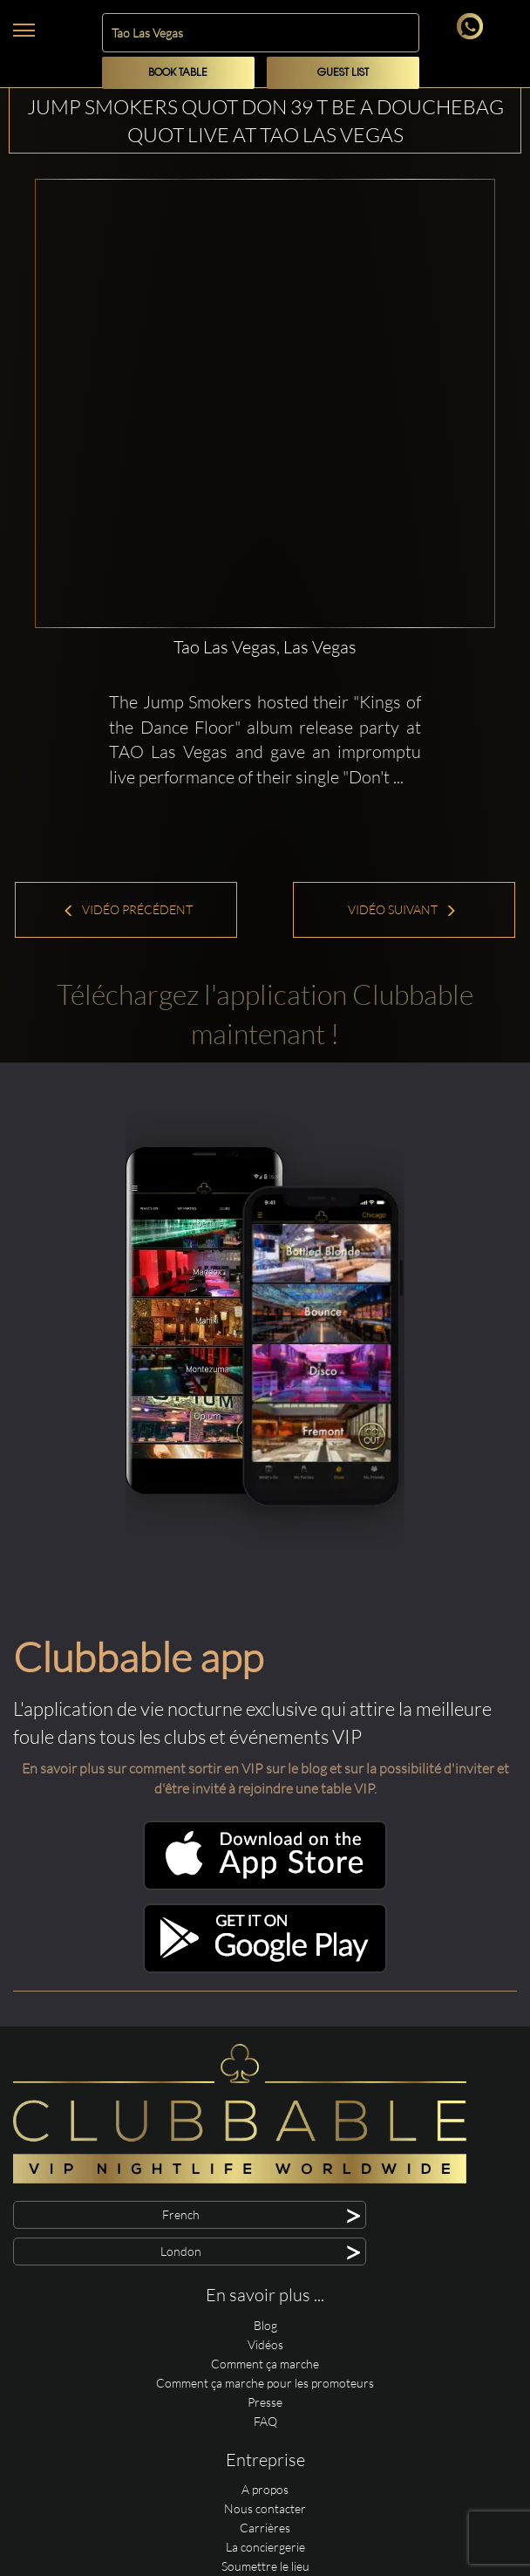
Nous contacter (265, 2508)
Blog (265, 2325)
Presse (265, 2402)
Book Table (177, 73)
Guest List (343, 73)
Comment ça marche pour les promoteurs (265, 2382)
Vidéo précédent (128, 909)
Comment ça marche (265, 2363)
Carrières (265, 2527)
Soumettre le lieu (265, 2566)
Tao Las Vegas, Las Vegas (265, 647)
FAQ (265, 2421)
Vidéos (265, 2344)
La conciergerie (265, 2546)
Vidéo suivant (402, 909)
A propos (265, 2489)
